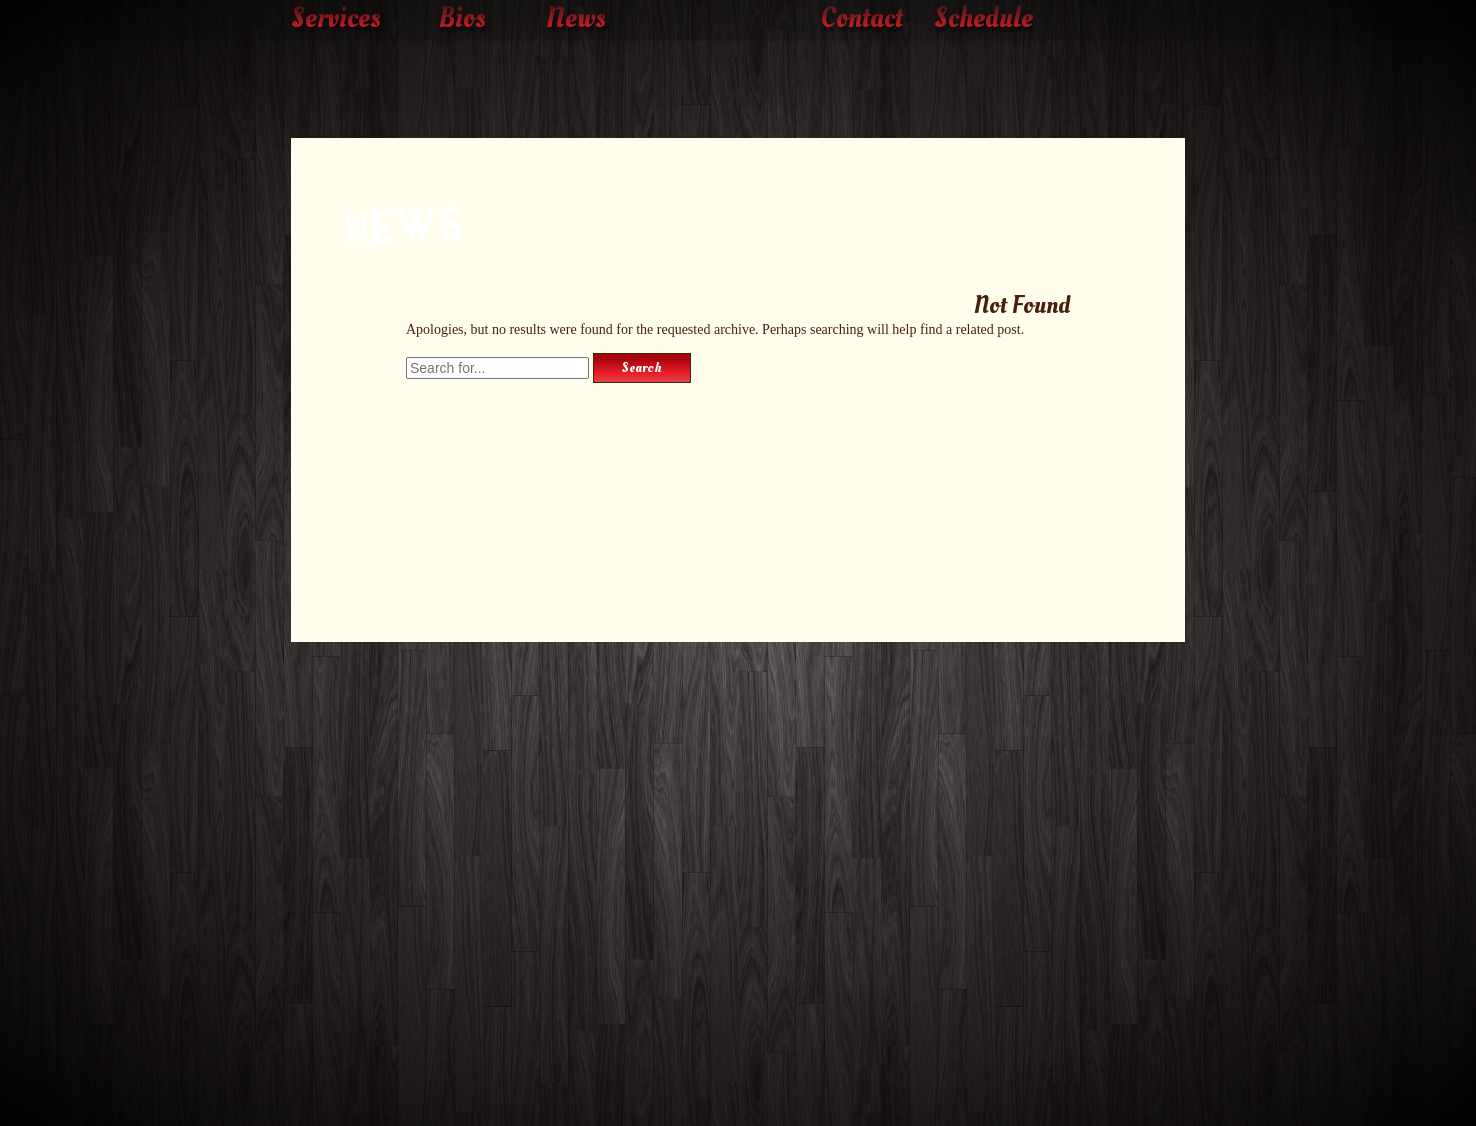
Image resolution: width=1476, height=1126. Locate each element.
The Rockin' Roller (738, 71)
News (576, 19)
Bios (462, 19)
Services (336, 19)
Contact (862, 19)
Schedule (983, 19)
